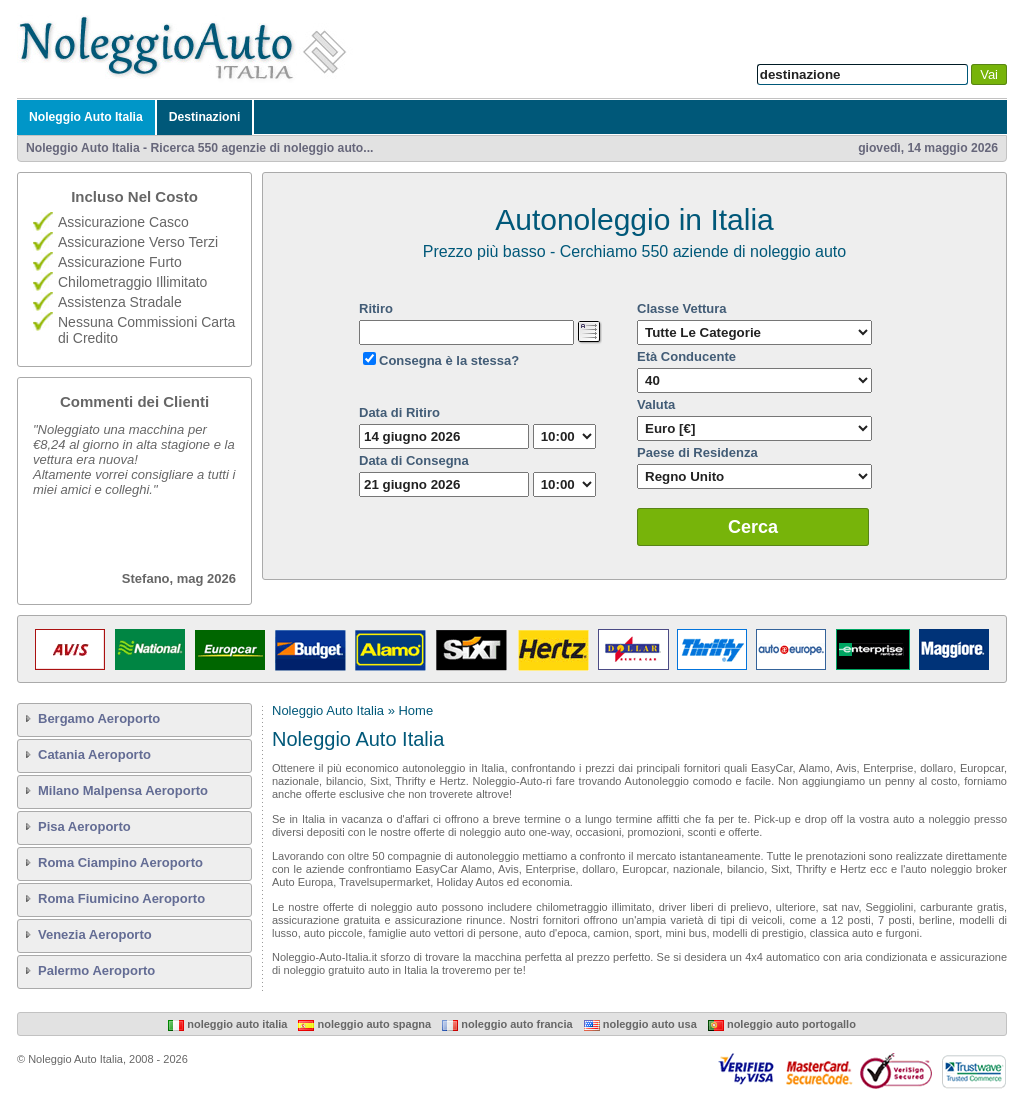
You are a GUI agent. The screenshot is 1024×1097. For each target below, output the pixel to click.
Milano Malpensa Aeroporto (123, 790)
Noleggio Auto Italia (86, 117)
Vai (989, 74)
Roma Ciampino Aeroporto (120, 862)
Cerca (753, 527)
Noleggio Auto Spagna (364, 1024)
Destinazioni (205, 117)
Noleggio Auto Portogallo (782, 1024)
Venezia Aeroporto (95, 934)
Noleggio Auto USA (640, 1024)
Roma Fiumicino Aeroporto (121, 898)
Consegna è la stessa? (449, 360)
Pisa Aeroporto (84, 826)
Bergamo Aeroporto (99, 718)
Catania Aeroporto (94, 754)
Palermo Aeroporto (96, 970)
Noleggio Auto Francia (507, 1024)
